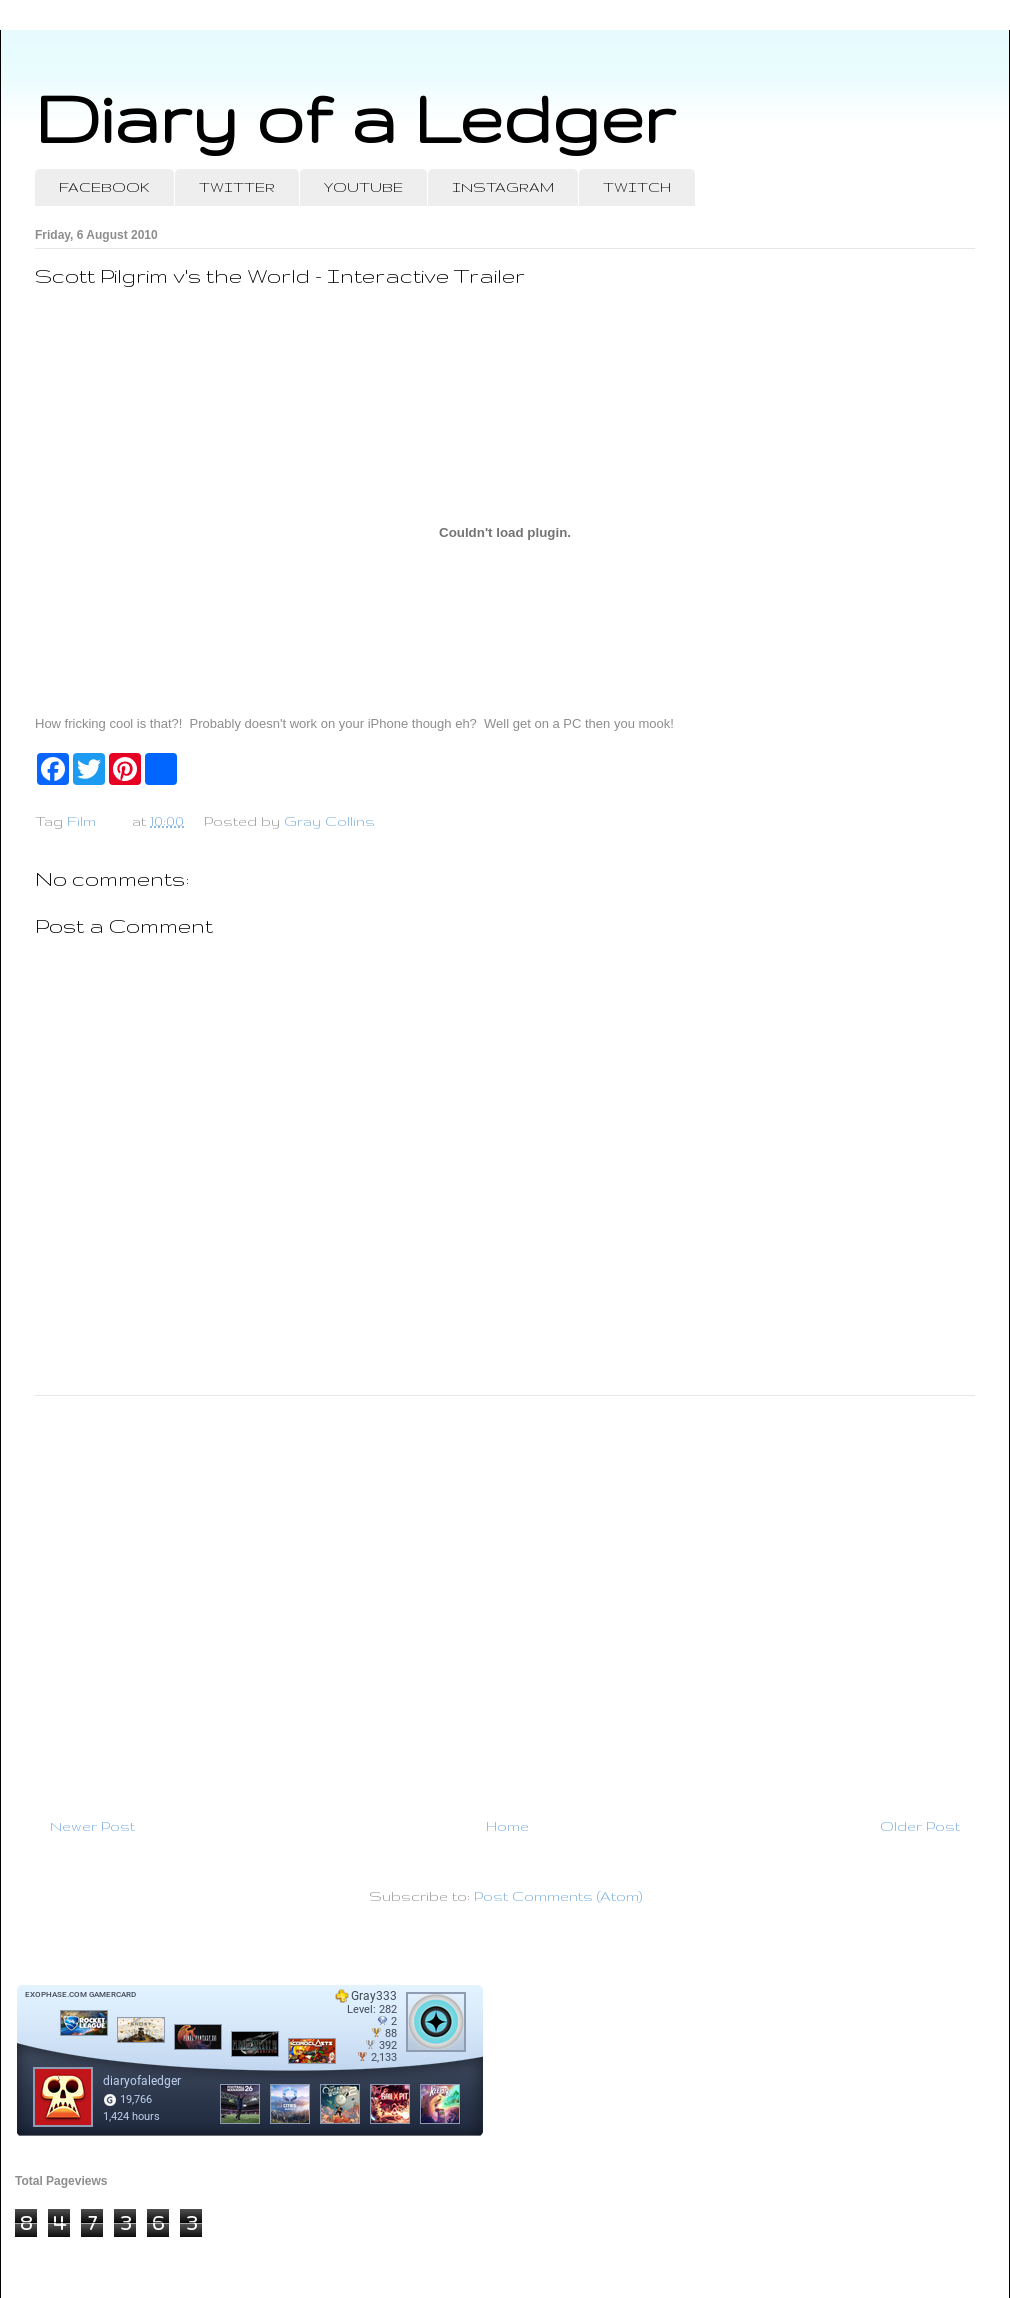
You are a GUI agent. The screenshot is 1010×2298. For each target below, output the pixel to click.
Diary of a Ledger (355, 117)
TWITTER (237, 187)
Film (81, 821)
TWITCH (637, 187)
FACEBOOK (104, 187)
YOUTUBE (363, 187)
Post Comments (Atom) (558, 1896)
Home (507, 1826)
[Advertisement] (505, 1598)
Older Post (920, 1826)
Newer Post (92, 1826)
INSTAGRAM (503, 187)
